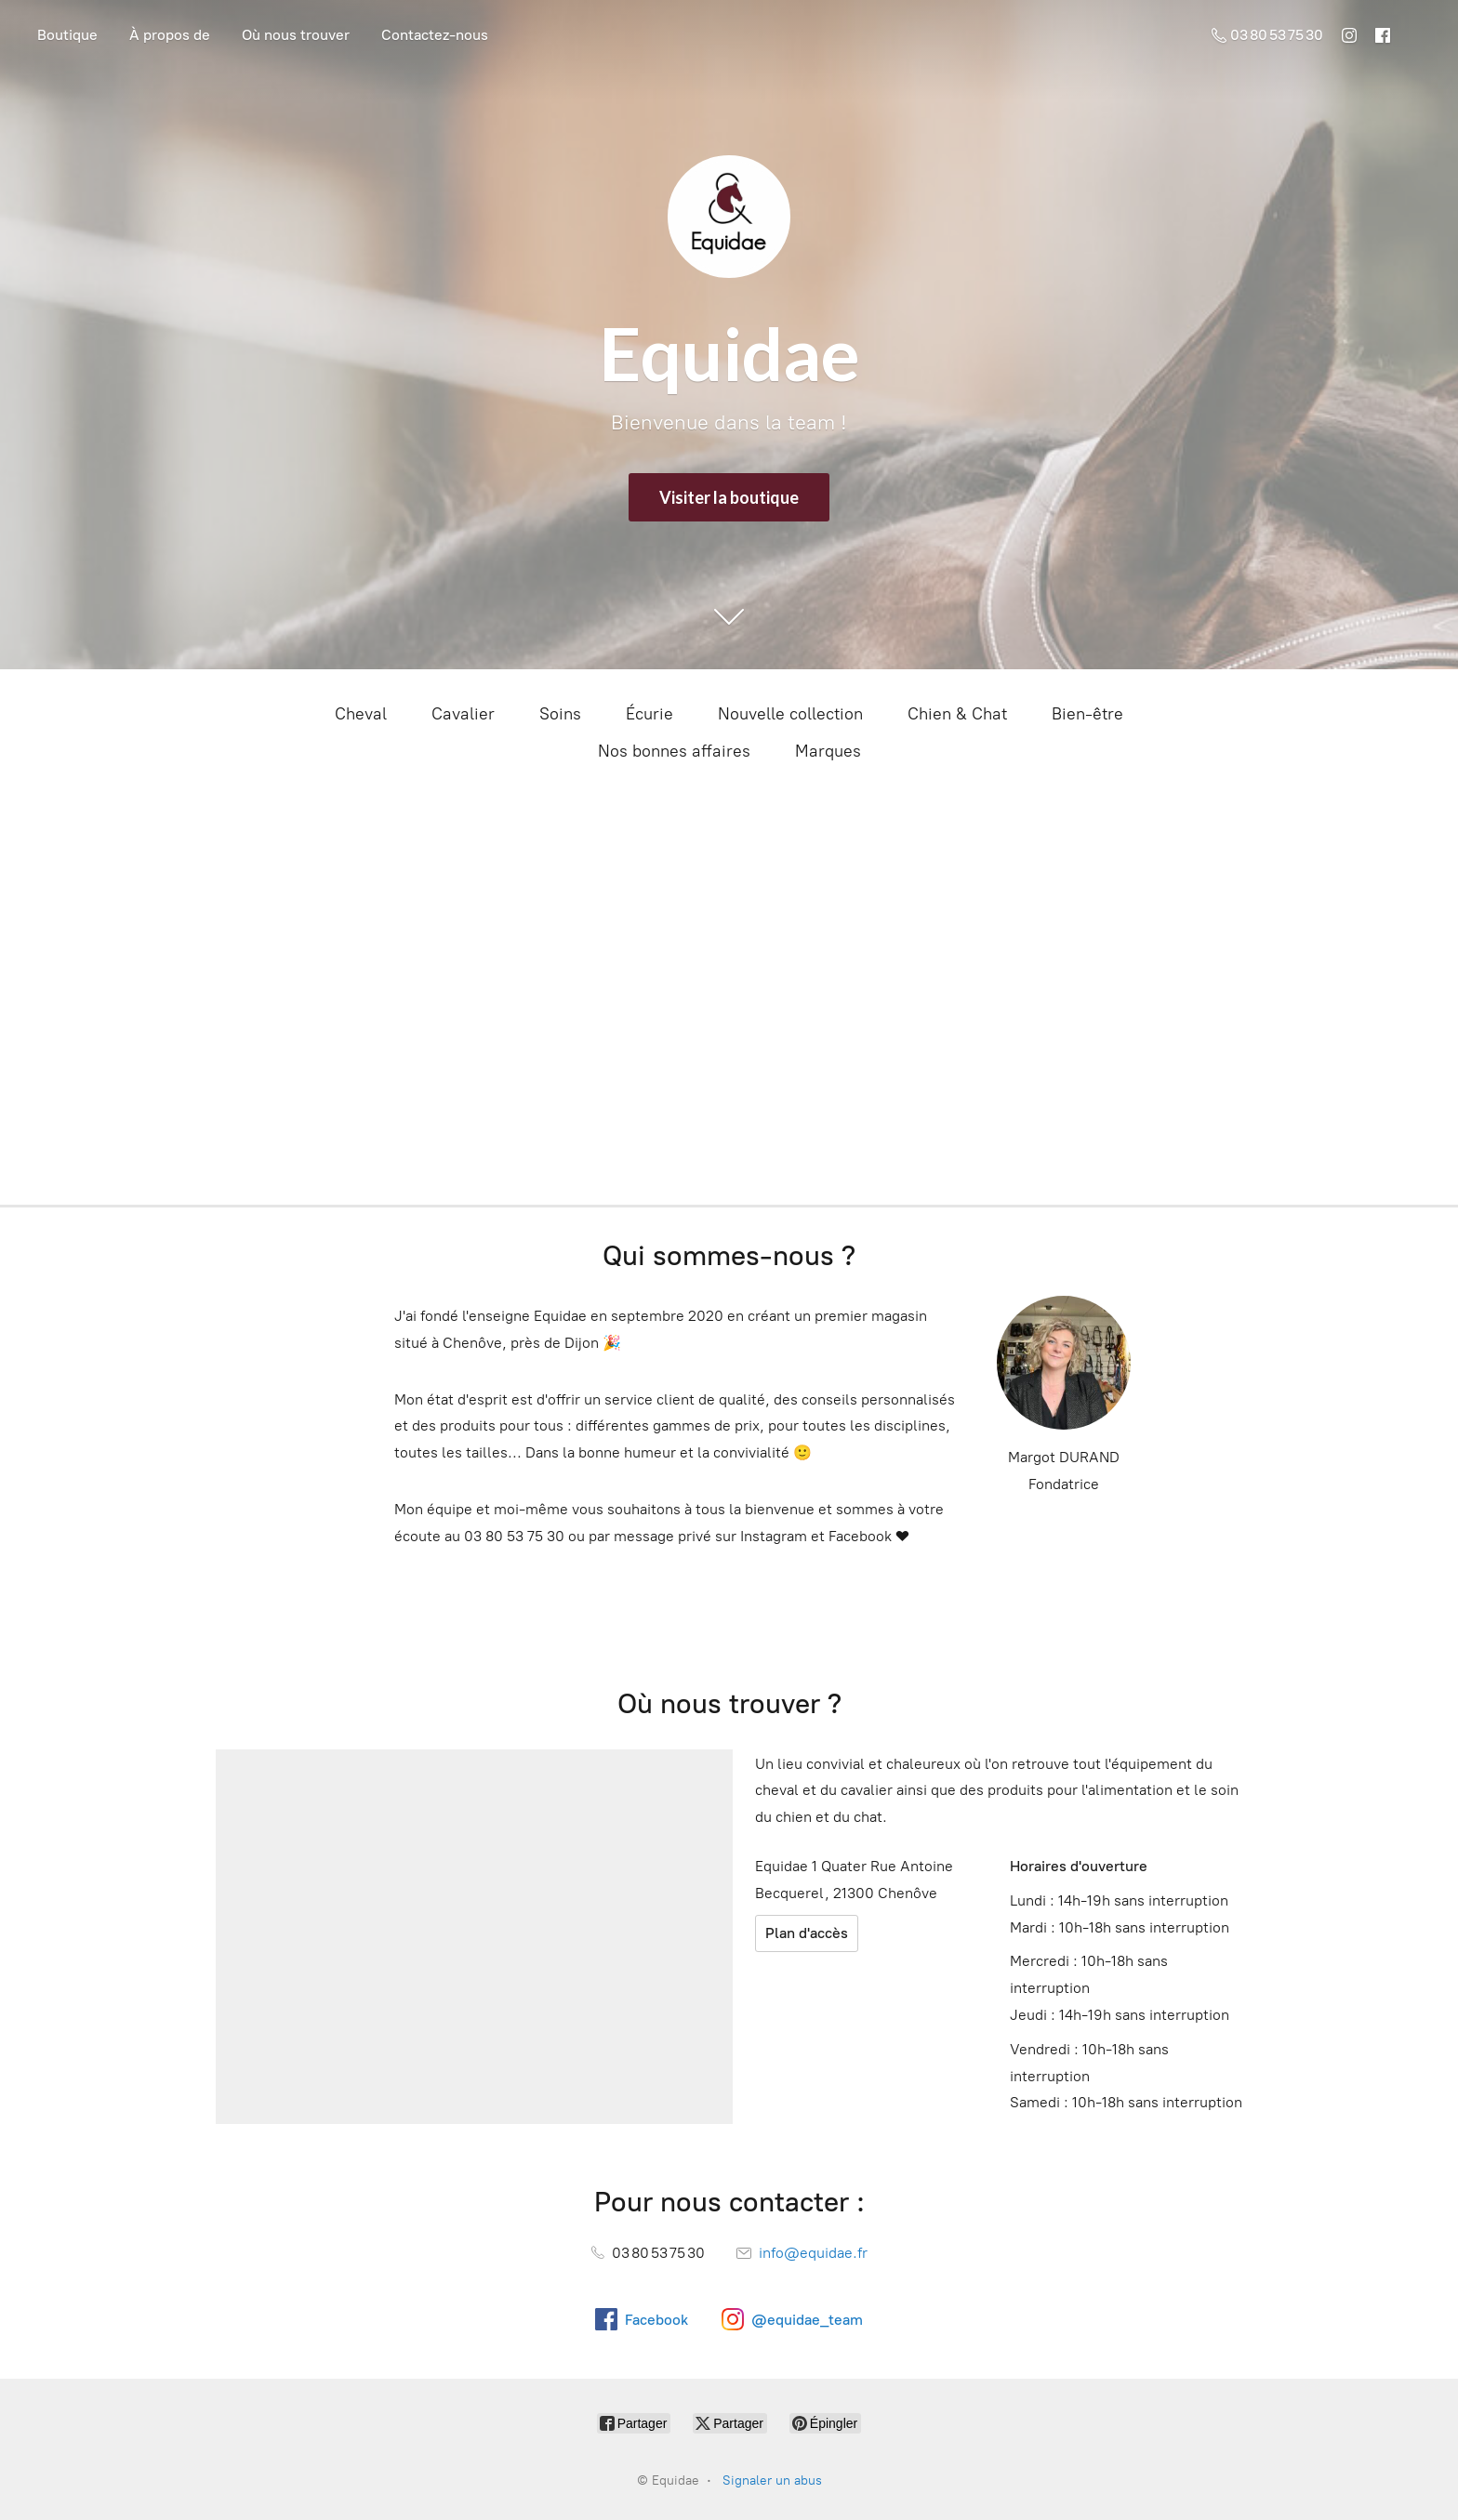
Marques (828, 751)
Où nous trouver (296, 35)
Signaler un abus (772, 2480)
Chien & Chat (957, 714)
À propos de (169, 35)
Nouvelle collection (790, 714)
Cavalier (463, 714)
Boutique (67, 35)
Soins (560, 714)
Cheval (361, 714)
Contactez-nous (434, 35)
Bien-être (1087, 714)
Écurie (649, 714)
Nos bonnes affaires (674, 751)
